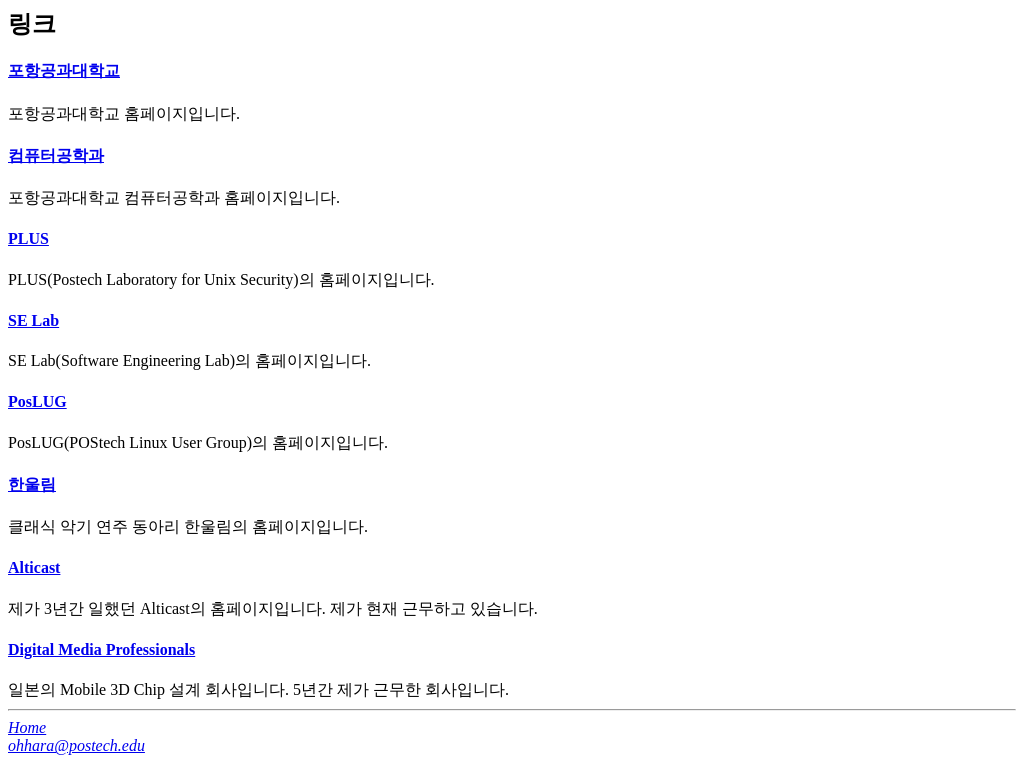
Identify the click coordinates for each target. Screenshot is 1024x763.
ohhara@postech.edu (76, 745)
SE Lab (33, 320)
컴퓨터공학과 (56, 155)
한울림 (32, 484)
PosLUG (37, 401)
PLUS (28, 238)
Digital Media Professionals (101, 649)
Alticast (34, 567)
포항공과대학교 (64, 70)
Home (27, 727)
